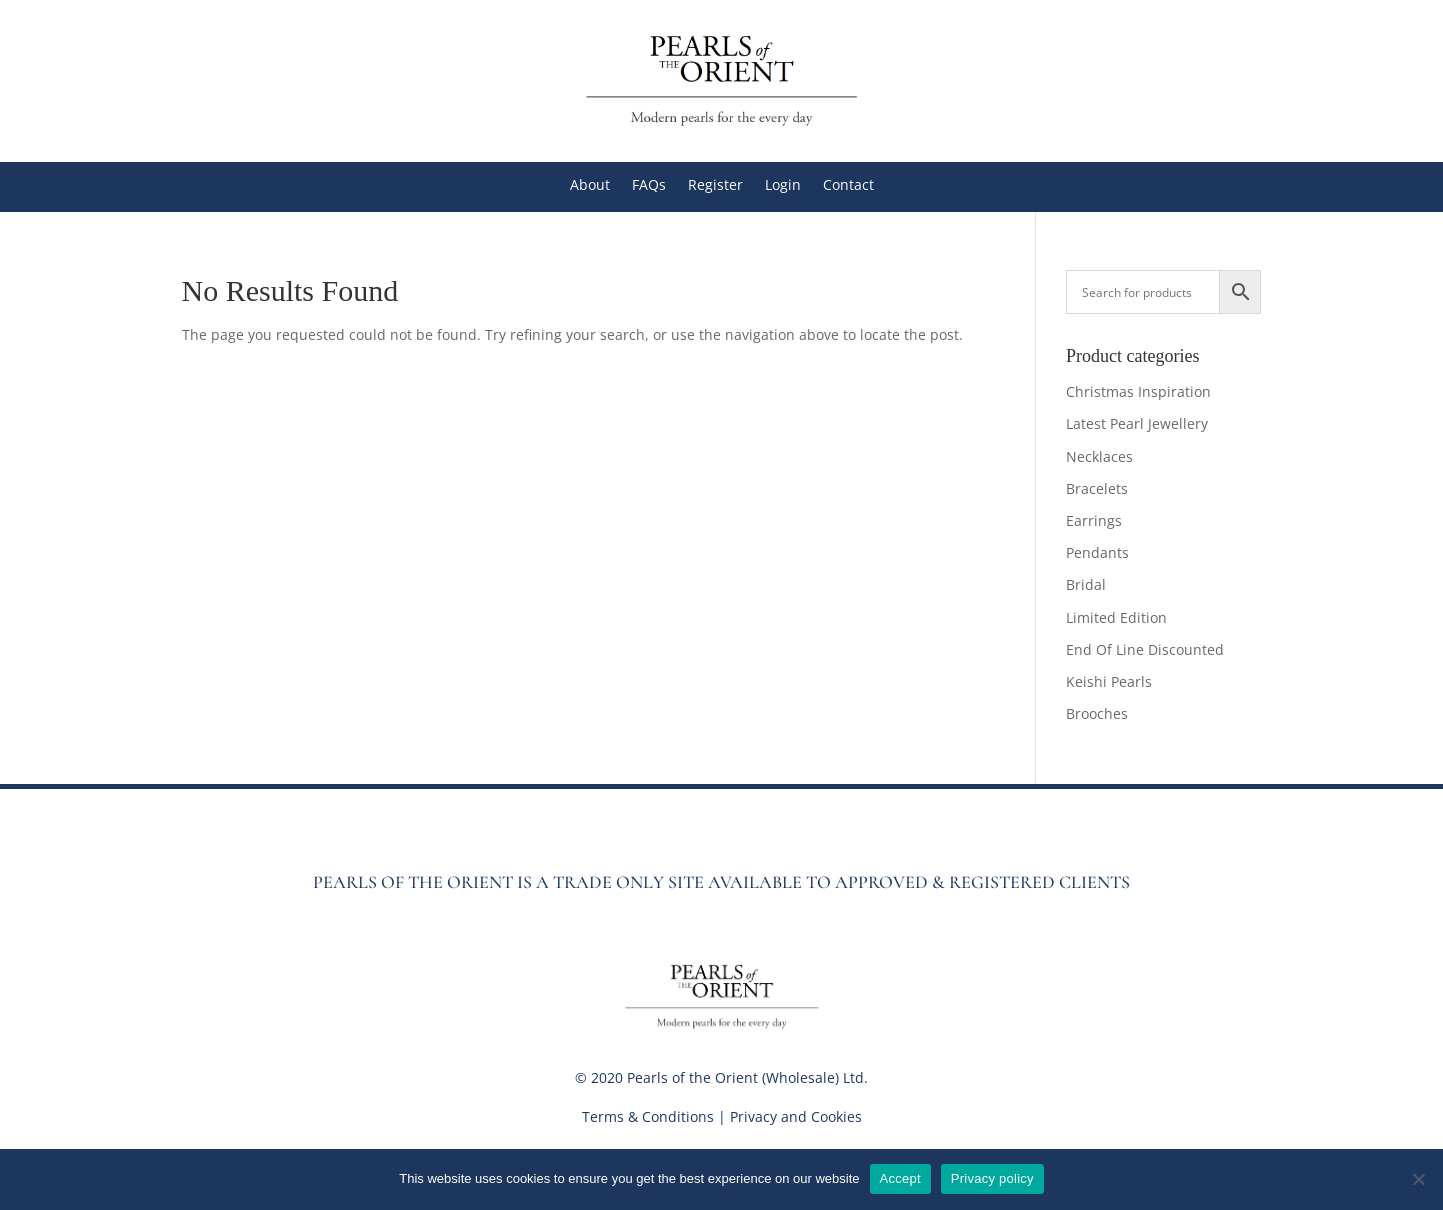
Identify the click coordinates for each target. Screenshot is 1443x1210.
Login (783, 186)
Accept (900, 1178)
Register (715, 186)
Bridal (1086, 584)
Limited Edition (1116, 617)
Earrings (1094, 520)
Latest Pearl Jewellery (1137, 423)
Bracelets (1097, 488)
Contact (848, 186)
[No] (1418, 1179)
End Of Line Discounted (1145, 649)
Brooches (1097, 713)
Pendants (1097, 552)
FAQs (649, 186)
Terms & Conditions (648, 1116)
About (590, 186)
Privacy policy (992, 1178)
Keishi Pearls (1109, 681)
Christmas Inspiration (1138, 391)
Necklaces (1099, 456)
